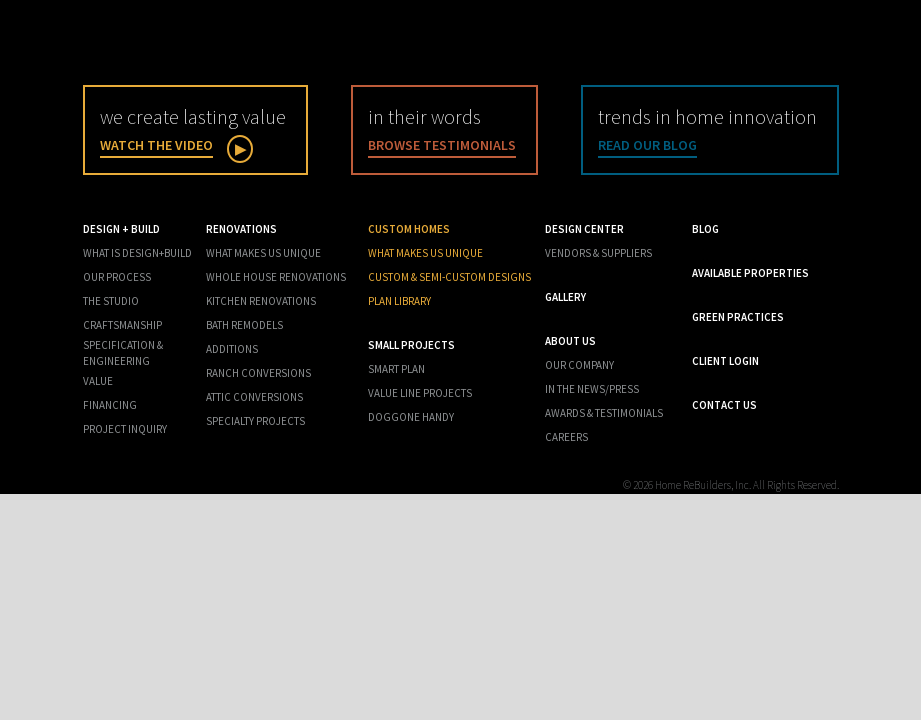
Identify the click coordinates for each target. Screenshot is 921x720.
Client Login (725, 361)
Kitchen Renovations (261, 301)
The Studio (111, 301)
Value (98, 381)
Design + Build (121, 229)
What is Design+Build (137, 253)
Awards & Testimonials (604, 413)
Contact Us (724, 405)
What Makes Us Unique (263, 253)
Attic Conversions (254, 397)
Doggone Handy (411, 417)
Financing (110, 405)
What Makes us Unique (425, 253)
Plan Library (399, 301)
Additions (232, 349)
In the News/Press (592, 389)
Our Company (579, 365)
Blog (705, 229)
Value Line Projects (420, 393)
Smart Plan (396, 369)
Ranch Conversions (258, 373)
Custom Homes (409, 229)
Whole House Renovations (276, 277)
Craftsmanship (122, 325)
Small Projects (411, 345)
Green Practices (738, 317)
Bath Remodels (244, 325)
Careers (566, 437)
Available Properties (750, 273)
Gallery (565, 297)
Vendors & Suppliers (598, 253)
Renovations (241, 229)
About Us (570, 341)
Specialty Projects (255, 421)
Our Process (117, 277)
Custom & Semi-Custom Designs (449, 277)
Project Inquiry (125, 429)
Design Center (584, 229)
